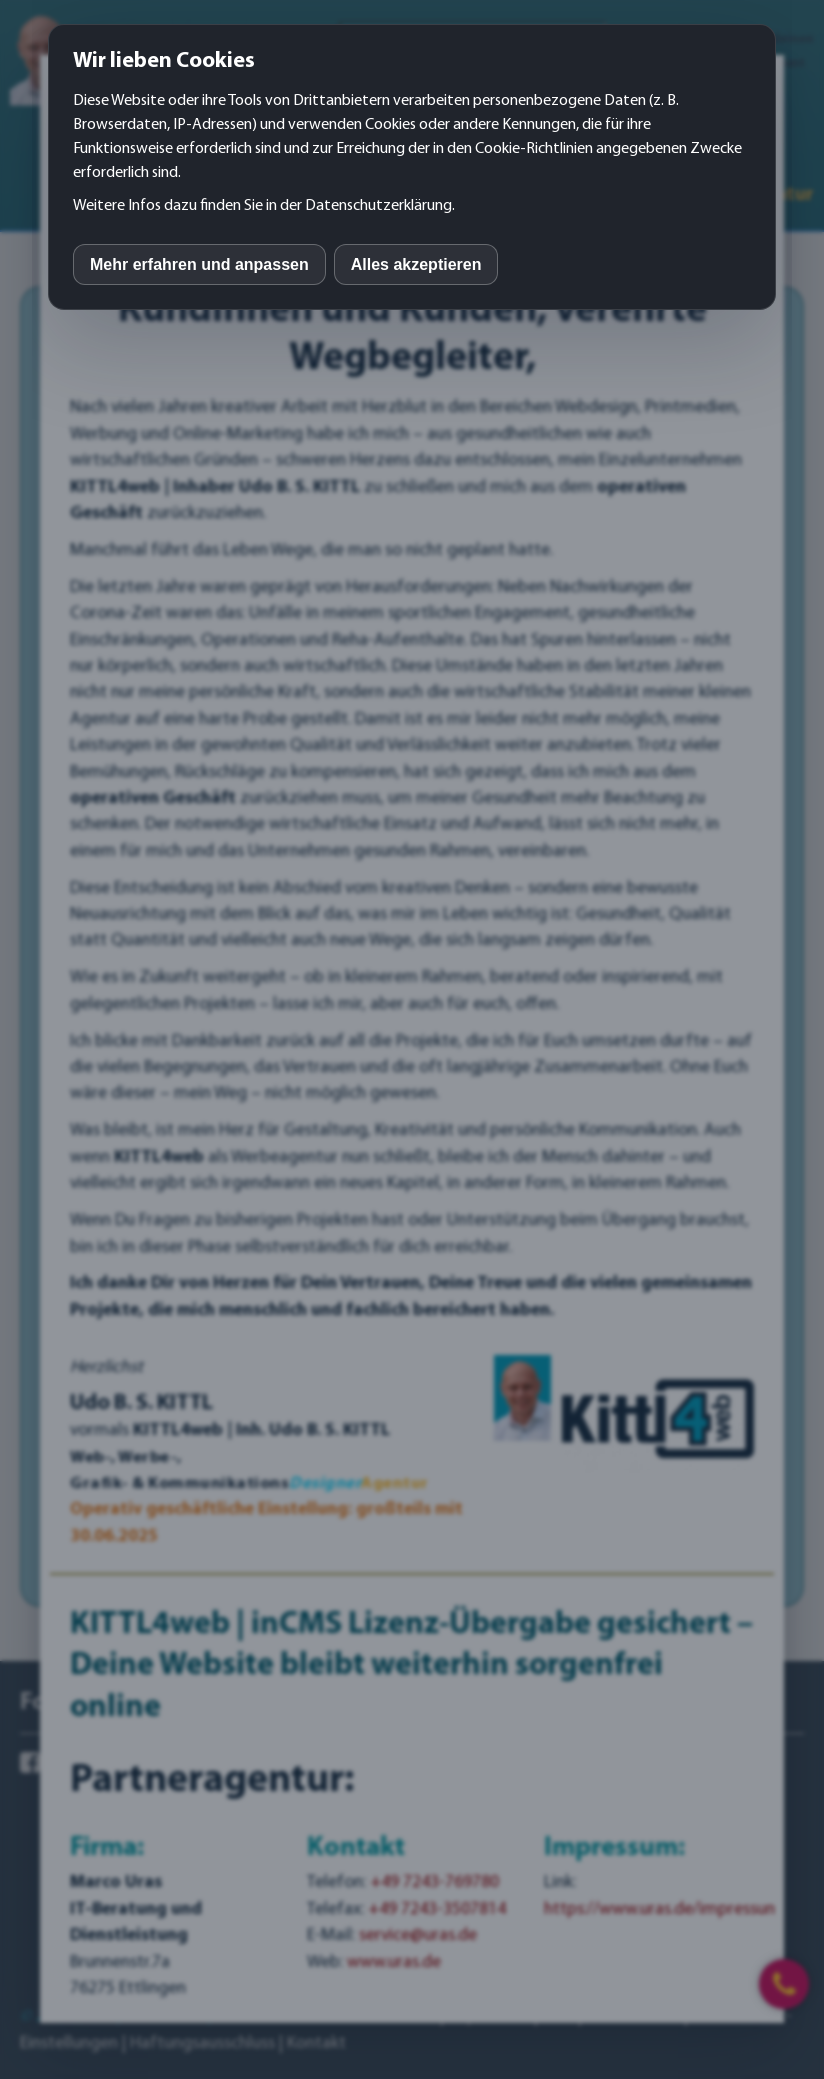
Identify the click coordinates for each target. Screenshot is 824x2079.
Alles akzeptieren (416, 264)
